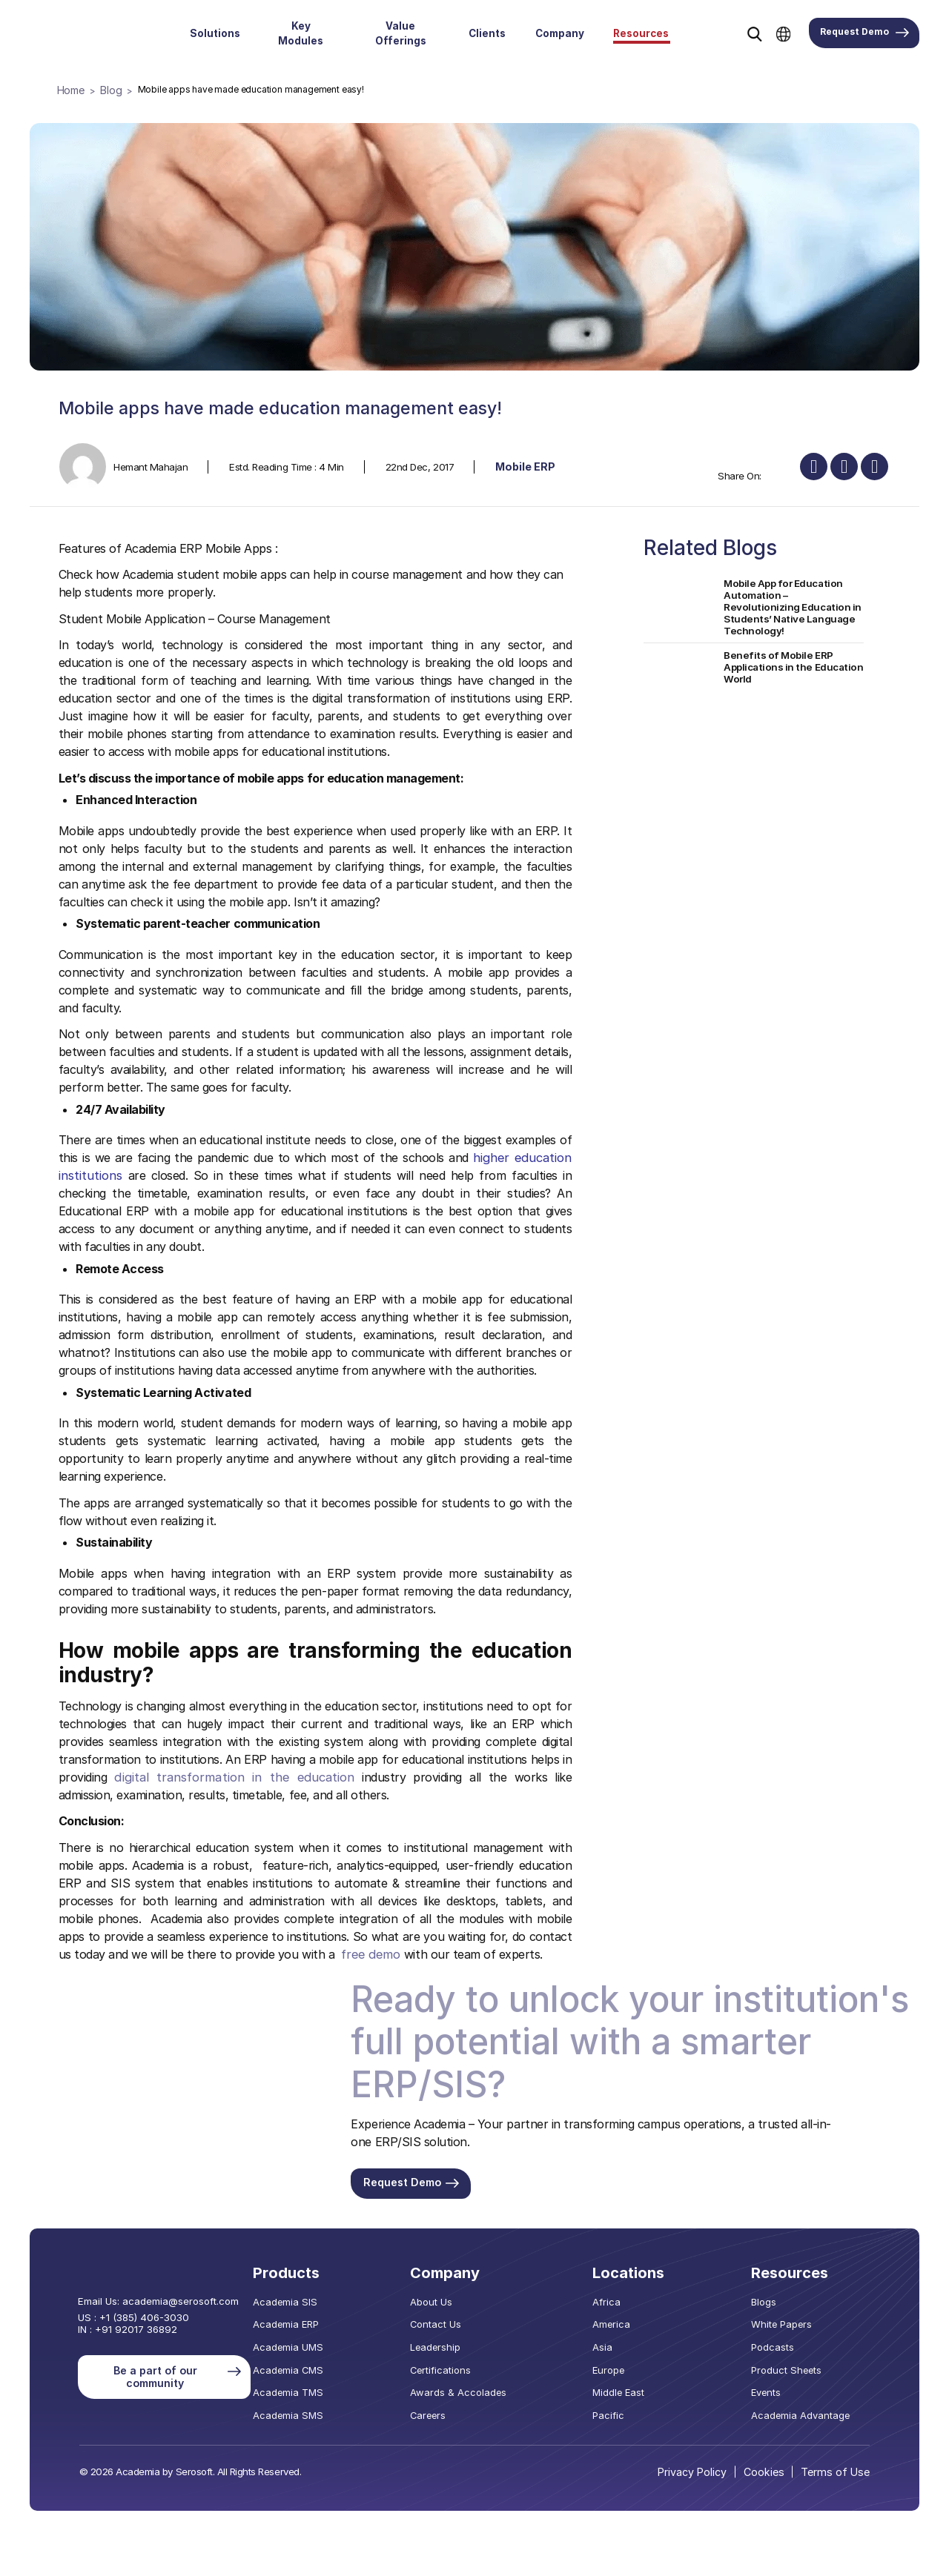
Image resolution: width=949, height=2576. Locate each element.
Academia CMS (309, 2372)
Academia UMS (308, 2351)
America (619, 2330)
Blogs (773, 2308)
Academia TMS (308, 2394)
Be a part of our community (176, 2373)
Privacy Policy (700, 2470)
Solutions (215, 33)
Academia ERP (307, 2330)
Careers (446, 2414)
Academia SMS (308, 2414)
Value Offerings (400, 33)
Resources (641, 33)
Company (559, 33)
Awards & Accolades (473, 2394)
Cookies (770, 2470)
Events (775, 2394)
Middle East (626, 2394)
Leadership (453, 2351)
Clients (487, 33)
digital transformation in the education (214, 1775)
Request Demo (864, 32)
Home (69, 89)
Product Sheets (793, 2372)
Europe (617, 2372)
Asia (611, 2351)
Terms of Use (838, 2470)
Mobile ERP (523, 465)
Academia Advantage (805, 2414)
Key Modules (300, 33)
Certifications (458, 2372)
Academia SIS (306, 2308)
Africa (614, 2308)
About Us (449, 2308)
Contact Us (453, 2330)
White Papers (788, 2330)
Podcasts (781, 2351)
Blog (107, 89)
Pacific (616, 2414)
